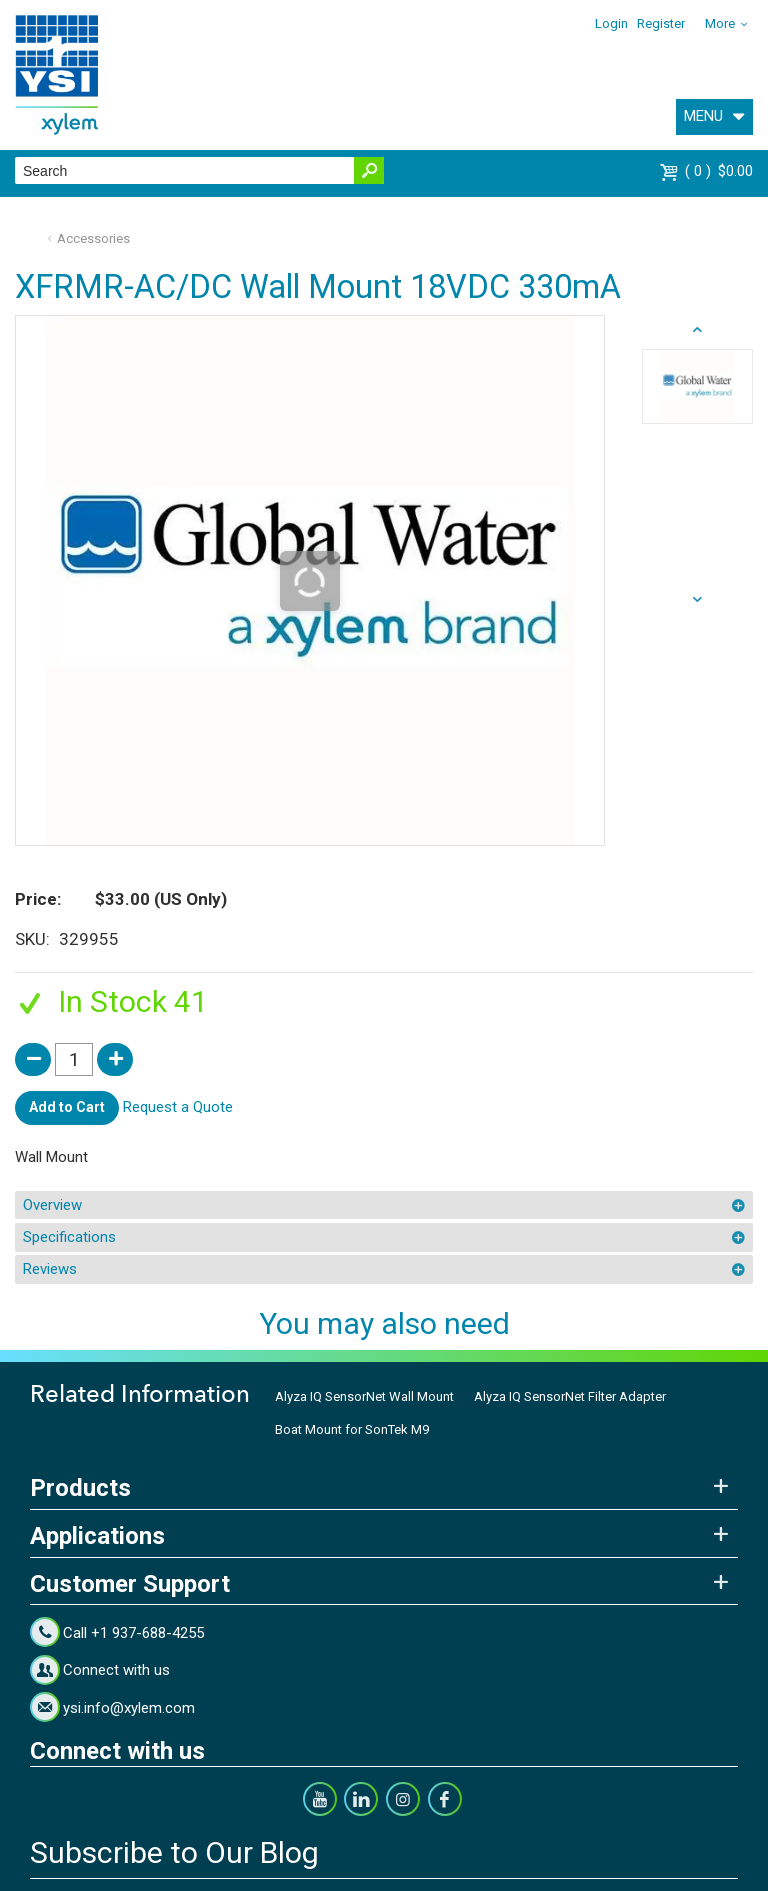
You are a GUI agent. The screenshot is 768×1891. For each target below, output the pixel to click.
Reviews (50, 1269)
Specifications (69, 1237)
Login (611, 23)
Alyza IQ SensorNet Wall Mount (364, 1396)
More (720, 23)
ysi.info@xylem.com (129, 1708)
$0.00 (719, 171)
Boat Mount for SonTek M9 (352, 1429)
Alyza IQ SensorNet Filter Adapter (570, 1396)
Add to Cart (67, 1107)
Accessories (93, 238)
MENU (703, 116)
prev (697, 600)
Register (661, 23)
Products (80, 1488)
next (697, 330)
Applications (97, 1536)
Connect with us (116, 1670)
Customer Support (130, 1584)
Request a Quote (178, 1107)
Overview (52, 1205)
